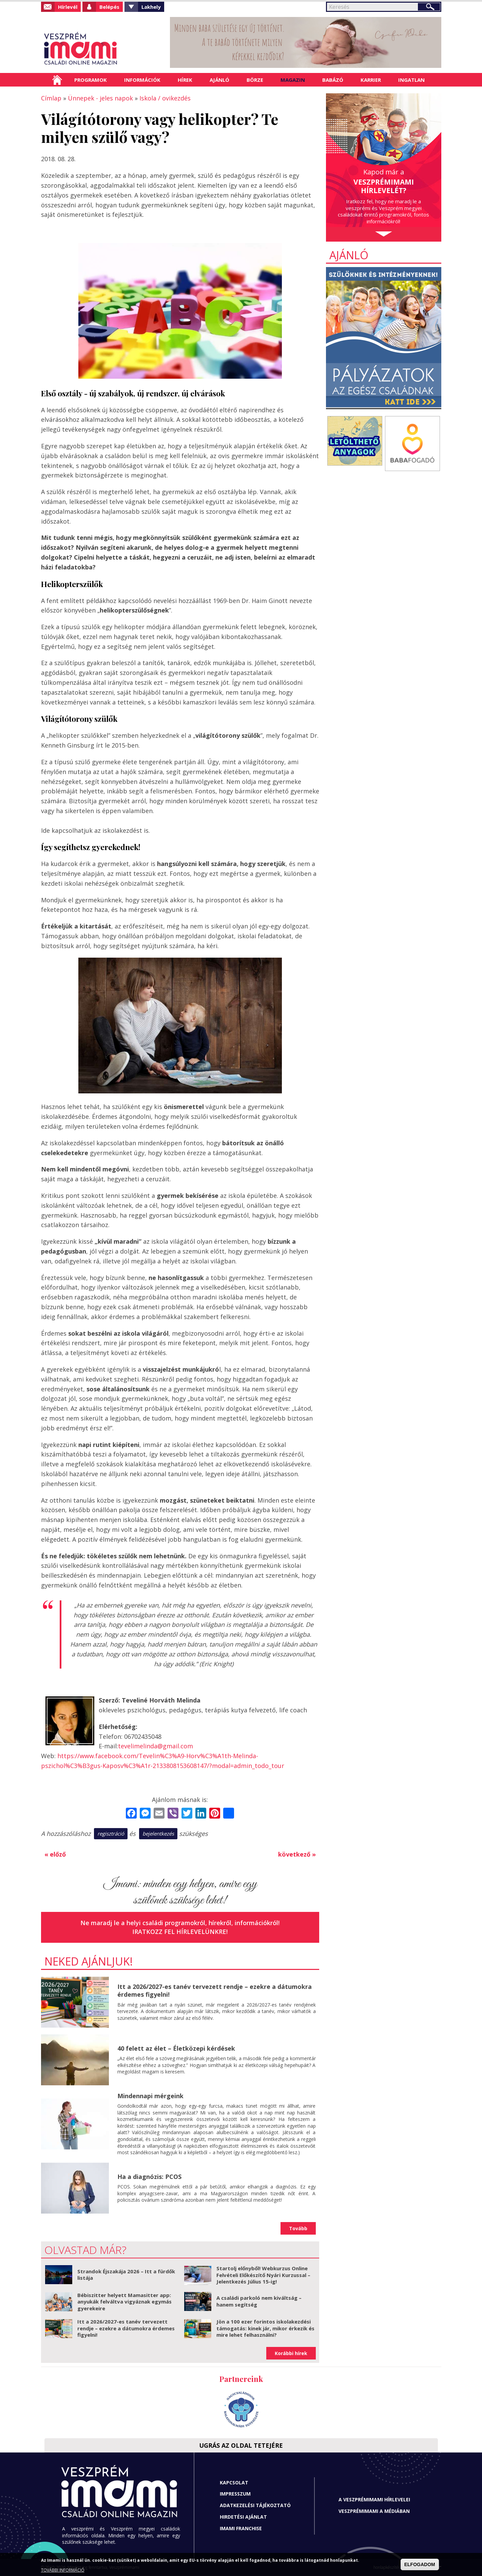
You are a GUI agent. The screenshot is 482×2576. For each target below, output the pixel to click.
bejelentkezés (158, 1833)
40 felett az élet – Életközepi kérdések (176, 2048)
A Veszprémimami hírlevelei (374, 2499)
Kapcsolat (234, 2482)
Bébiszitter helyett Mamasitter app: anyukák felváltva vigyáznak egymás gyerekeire (124, 2302)
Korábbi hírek (291, 2353)
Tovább (298, 2228)
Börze (255, 79)
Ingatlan (411, 79)
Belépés (109, 6)
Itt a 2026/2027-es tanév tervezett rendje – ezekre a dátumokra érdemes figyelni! (214, 1990)
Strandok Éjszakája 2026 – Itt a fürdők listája (126, 2274)
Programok (90, 79)
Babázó (332, 79)
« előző (55, 1854)
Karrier (371, 79)
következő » (297, 1854)
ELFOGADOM (419, 2564)
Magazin (293, 79)
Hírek (185, 79)
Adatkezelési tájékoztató (255, 2505)
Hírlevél (67, 6)
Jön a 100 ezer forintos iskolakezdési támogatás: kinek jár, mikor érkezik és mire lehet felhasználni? (265, 2328)
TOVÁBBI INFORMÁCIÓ (62, 2570)
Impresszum (235, 2493)
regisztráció (110, 1833)
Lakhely (151, 6)
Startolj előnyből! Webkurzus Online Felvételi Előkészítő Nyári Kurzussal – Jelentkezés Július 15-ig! (263, 2275)
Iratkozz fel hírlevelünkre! (180, 1932)
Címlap (57, 80)
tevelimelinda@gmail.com (155, 1746)
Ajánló (219, 79)
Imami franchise (241, 2528)
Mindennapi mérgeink (150, 2096)
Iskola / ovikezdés (165, 98)
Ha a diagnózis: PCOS (149, 2177)
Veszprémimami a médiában (374, 2511)
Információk (142, 79)
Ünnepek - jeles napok (100, 98)
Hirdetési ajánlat (243, 2517)
